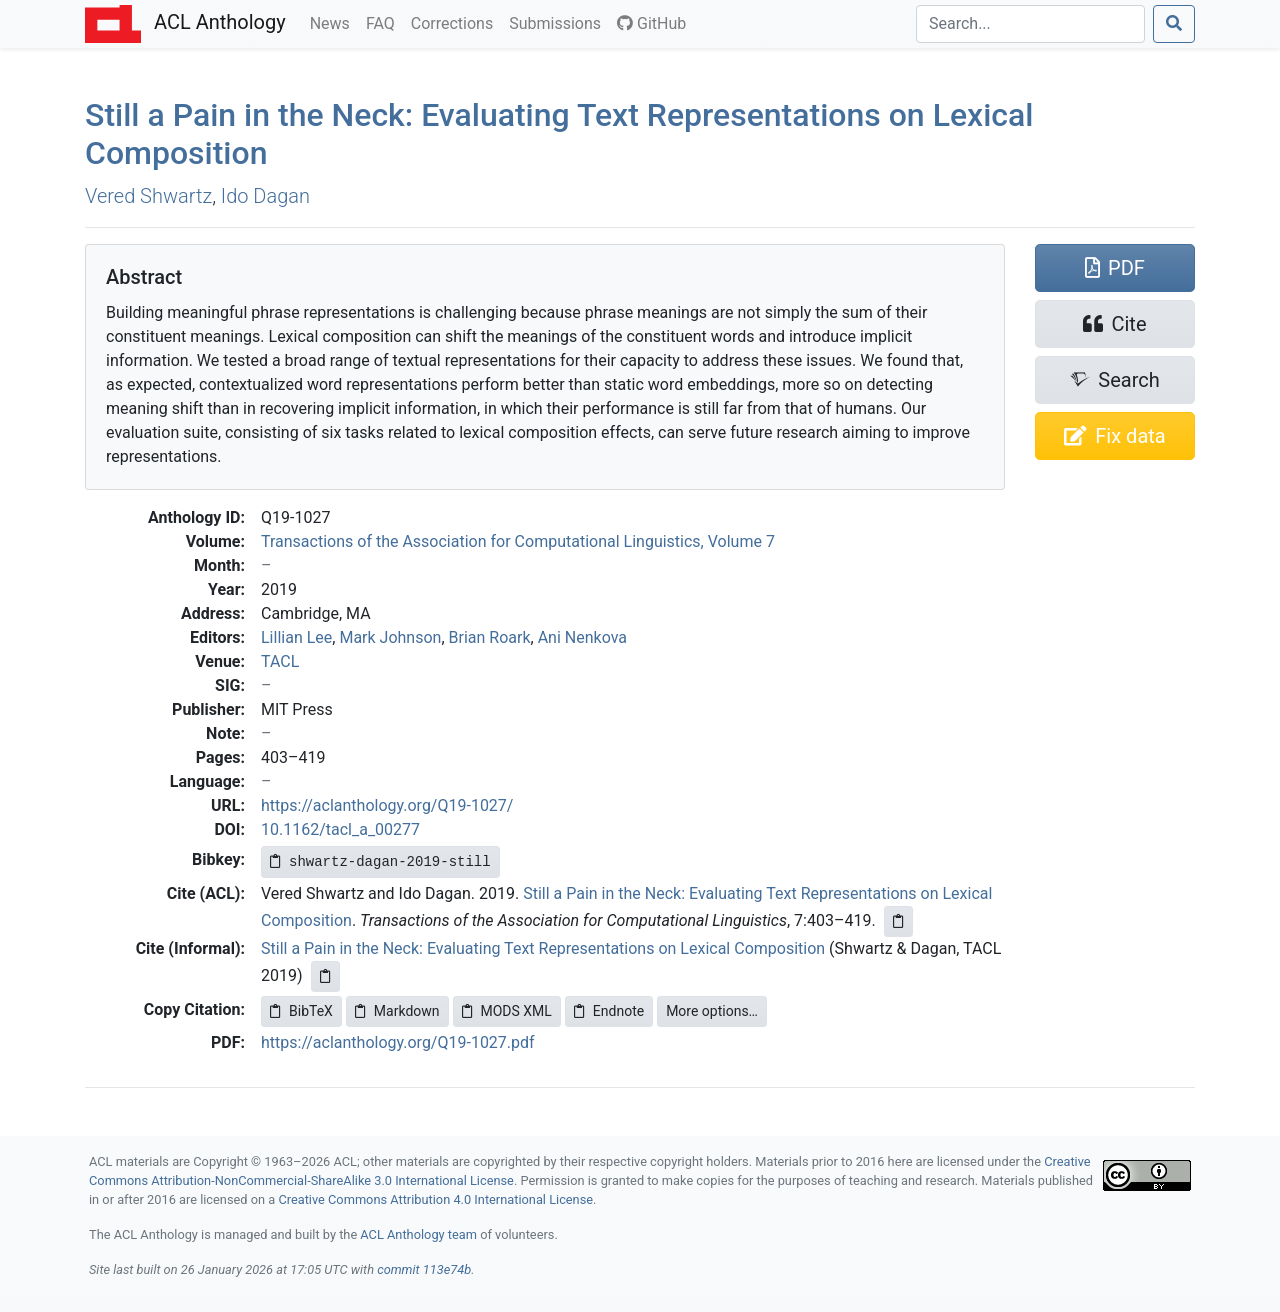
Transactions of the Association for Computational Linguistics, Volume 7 (518, 541)
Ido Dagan (265, 196)
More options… (712, 1011)
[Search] (1030, 24)
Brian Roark (490, 637)
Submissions (559, 22)
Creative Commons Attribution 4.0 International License (435, 1199)
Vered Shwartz (148, 196)
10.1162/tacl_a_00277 (340, 829)
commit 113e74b (424, 1269)
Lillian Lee (296, 637)
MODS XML (507, 1011)
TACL (280, 661)
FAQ (384, 22)
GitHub (651, 23)
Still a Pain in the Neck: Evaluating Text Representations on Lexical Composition (543, 948)
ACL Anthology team (418, 1234)
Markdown (397, 1011)
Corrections (456, 22)
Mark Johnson (390, 637)
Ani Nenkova (582, 637)
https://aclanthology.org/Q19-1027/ (387, 805)
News (334, 22)
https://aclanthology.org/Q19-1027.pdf (398, 1042)
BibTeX (301, 1011)
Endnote (609, 1011)
